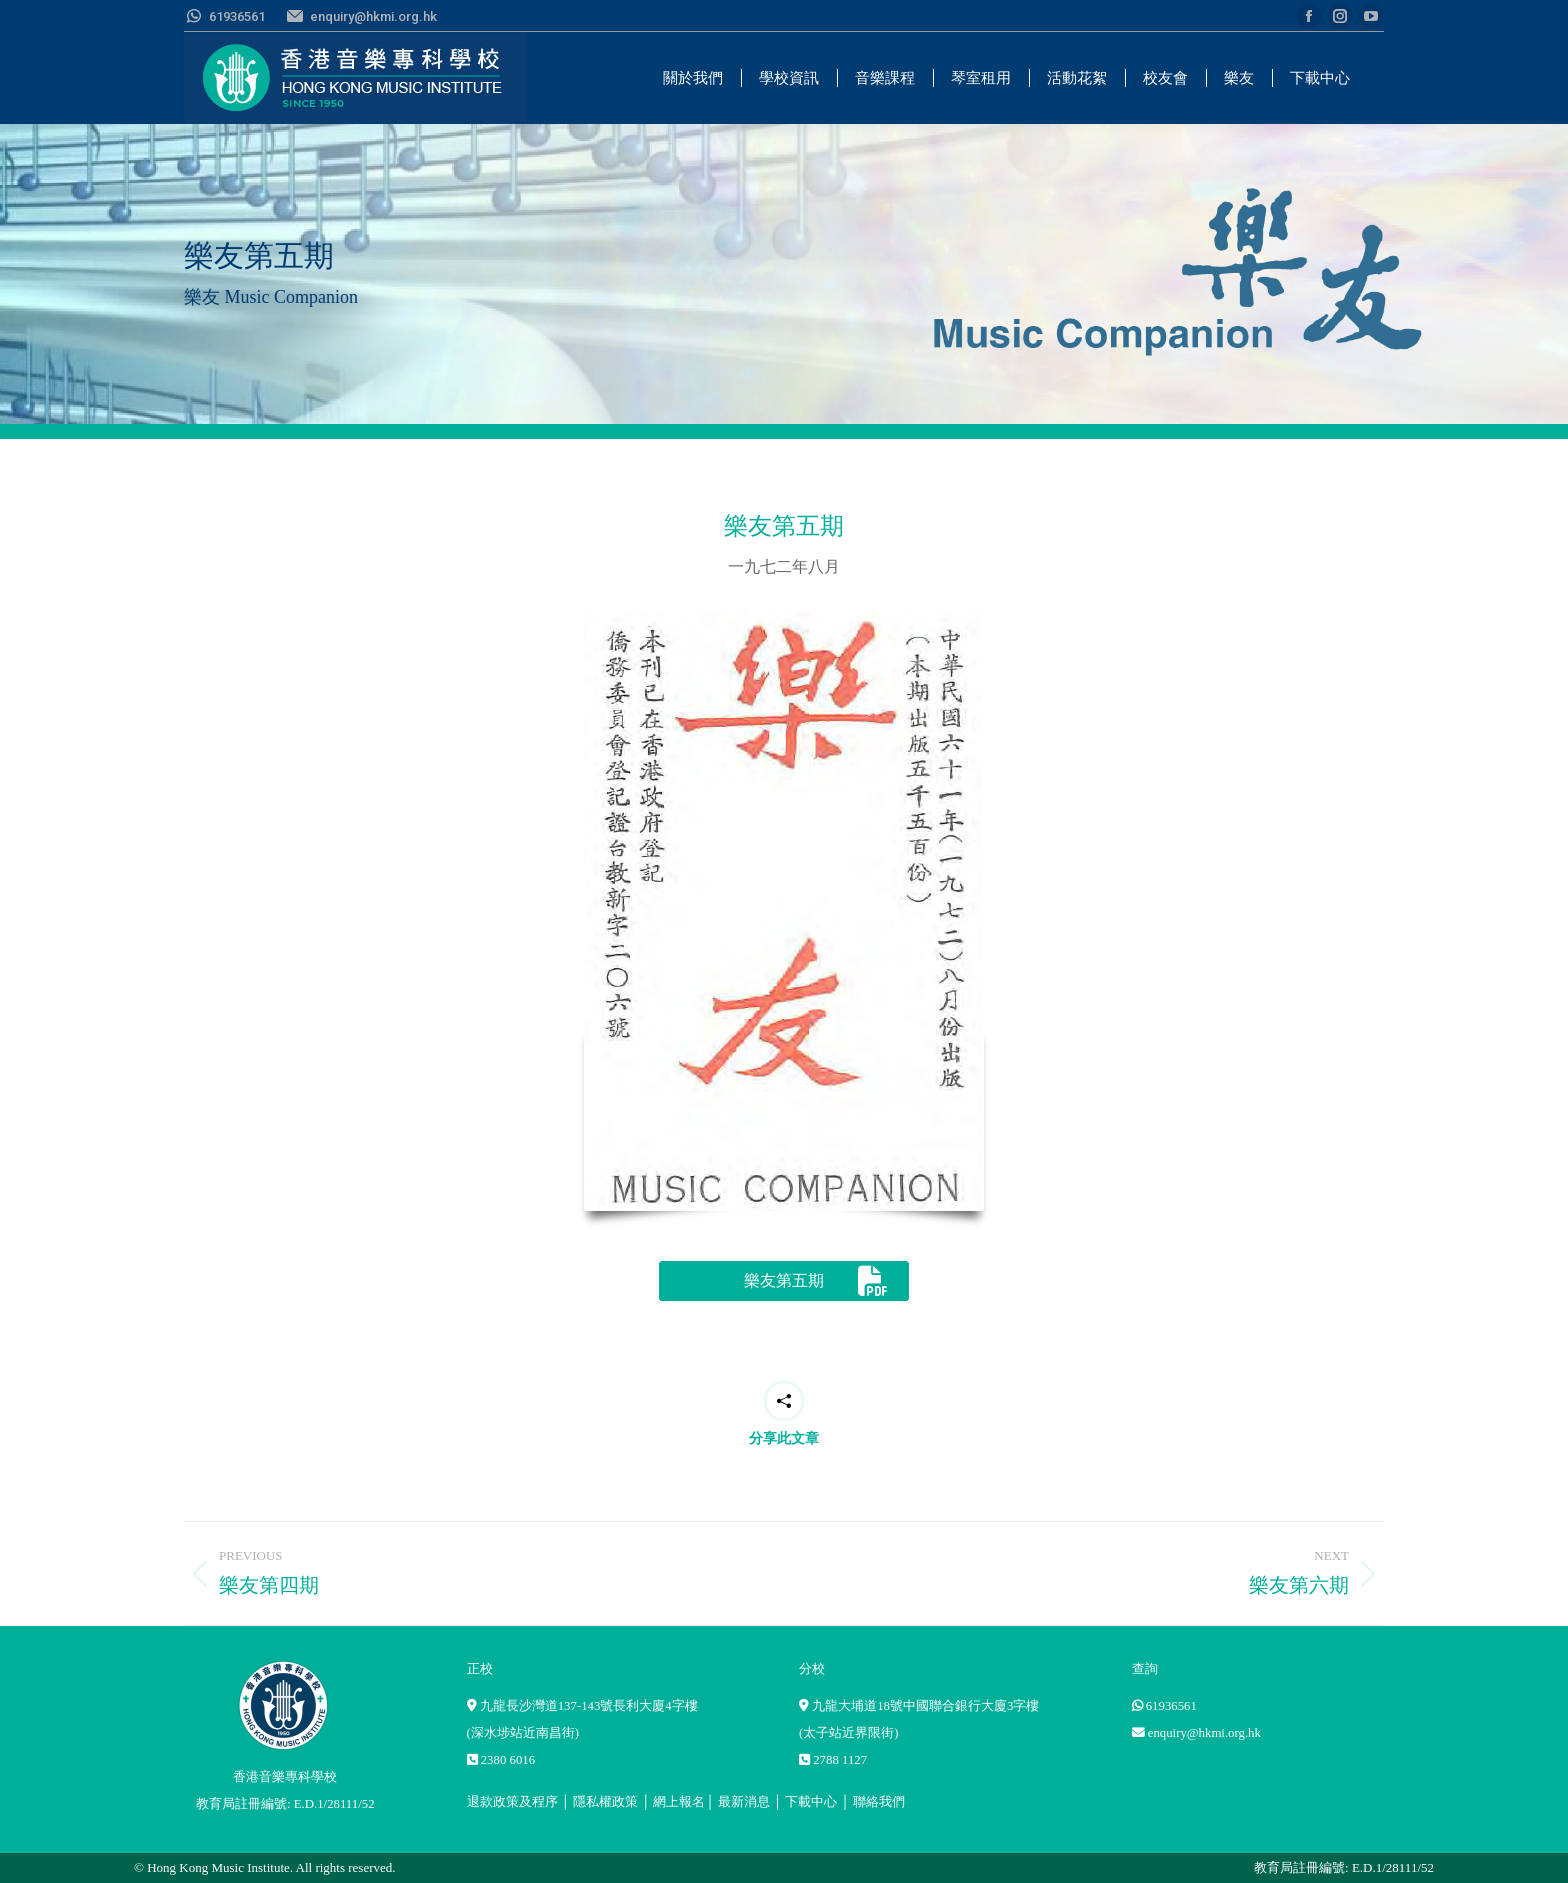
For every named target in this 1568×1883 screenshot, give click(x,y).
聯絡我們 (879, 1802)
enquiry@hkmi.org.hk (1204, 1733)
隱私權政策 (605, 1802)
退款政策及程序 (512, 1802)
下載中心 (811, 1802)
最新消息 (744, 1802)
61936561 (1171, 1706)
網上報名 (679, 1802)
